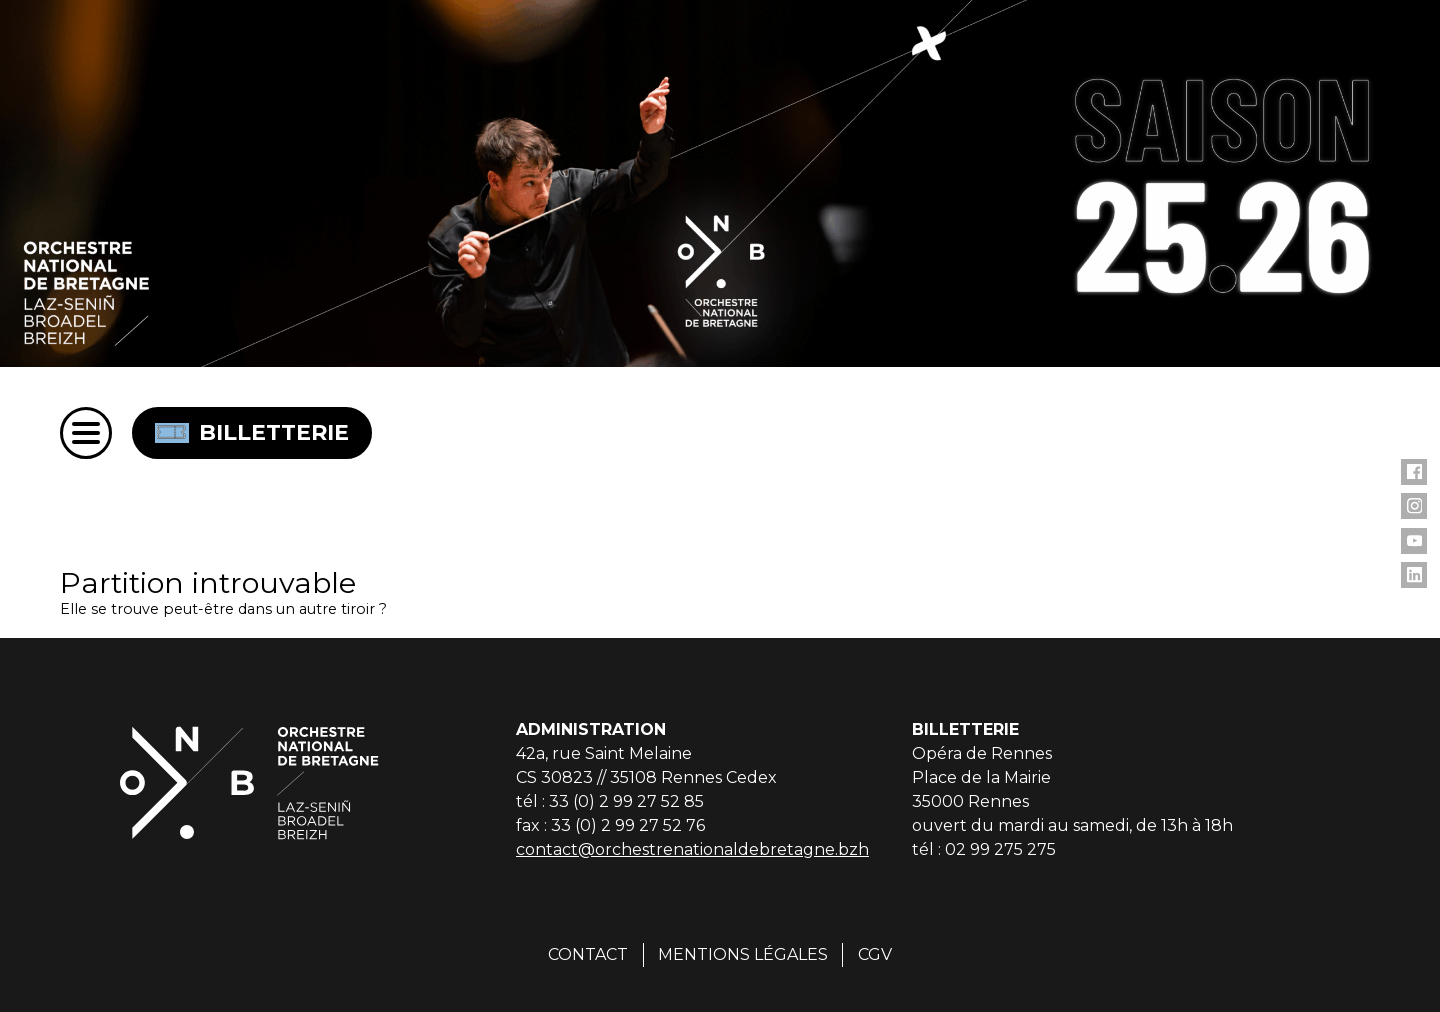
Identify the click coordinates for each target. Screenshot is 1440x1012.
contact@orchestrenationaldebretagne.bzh (692, 849)
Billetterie (252, 432)
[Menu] (86, 433)
